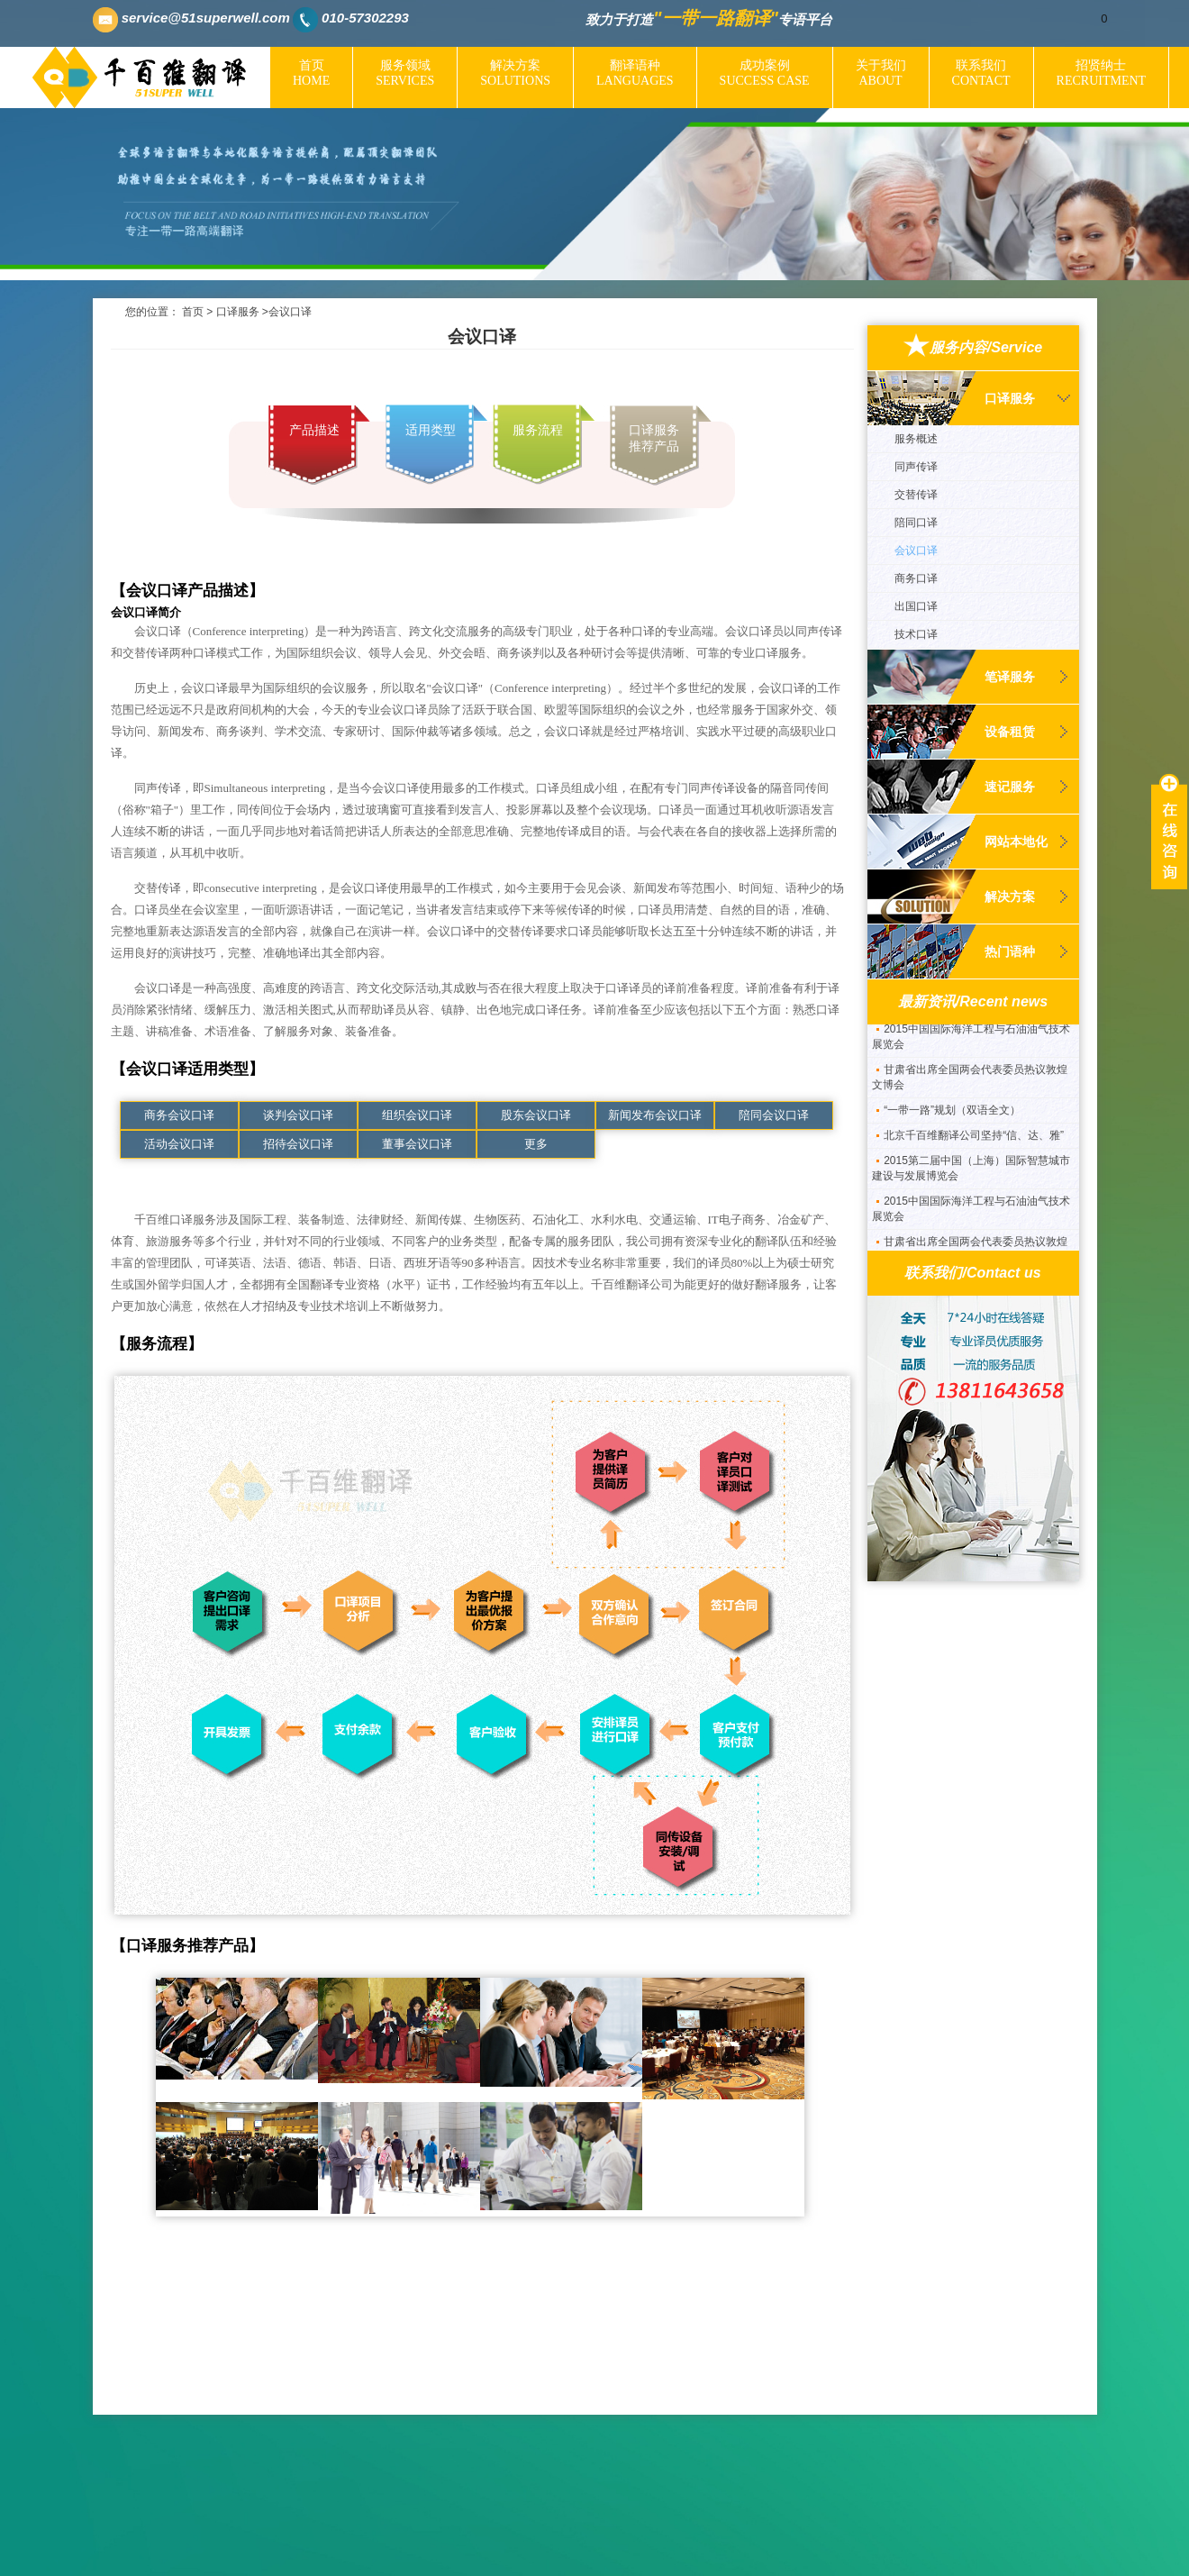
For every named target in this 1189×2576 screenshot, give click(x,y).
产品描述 (314, 430)
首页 (311, 73)
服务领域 (405, 73)
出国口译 (916, 606)
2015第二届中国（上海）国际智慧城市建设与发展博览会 (971, 1176)
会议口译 (916, 550)
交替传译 (916, 494)
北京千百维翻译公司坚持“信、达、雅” (974, 1143)
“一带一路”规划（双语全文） (952, 1118)
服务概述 (916, 438)
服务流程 (538, 430)
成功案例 (765, 73)
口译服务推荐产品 (654, 438)
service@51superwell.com (206, 17)
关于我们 (881, 73)
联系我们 (981, 73)
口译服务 (237, 311)
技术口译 (916, 634)
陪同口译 (916, 522)
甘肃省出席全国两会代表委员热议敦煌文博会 (970, 1085)
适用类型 (430, 430)
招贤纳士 (1102, 73)
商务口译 (916, 578)
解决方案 (515, 73)
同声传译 (916, 466)
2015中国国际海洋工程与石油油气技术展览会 (971, 1045)
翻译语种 (635, 73)
